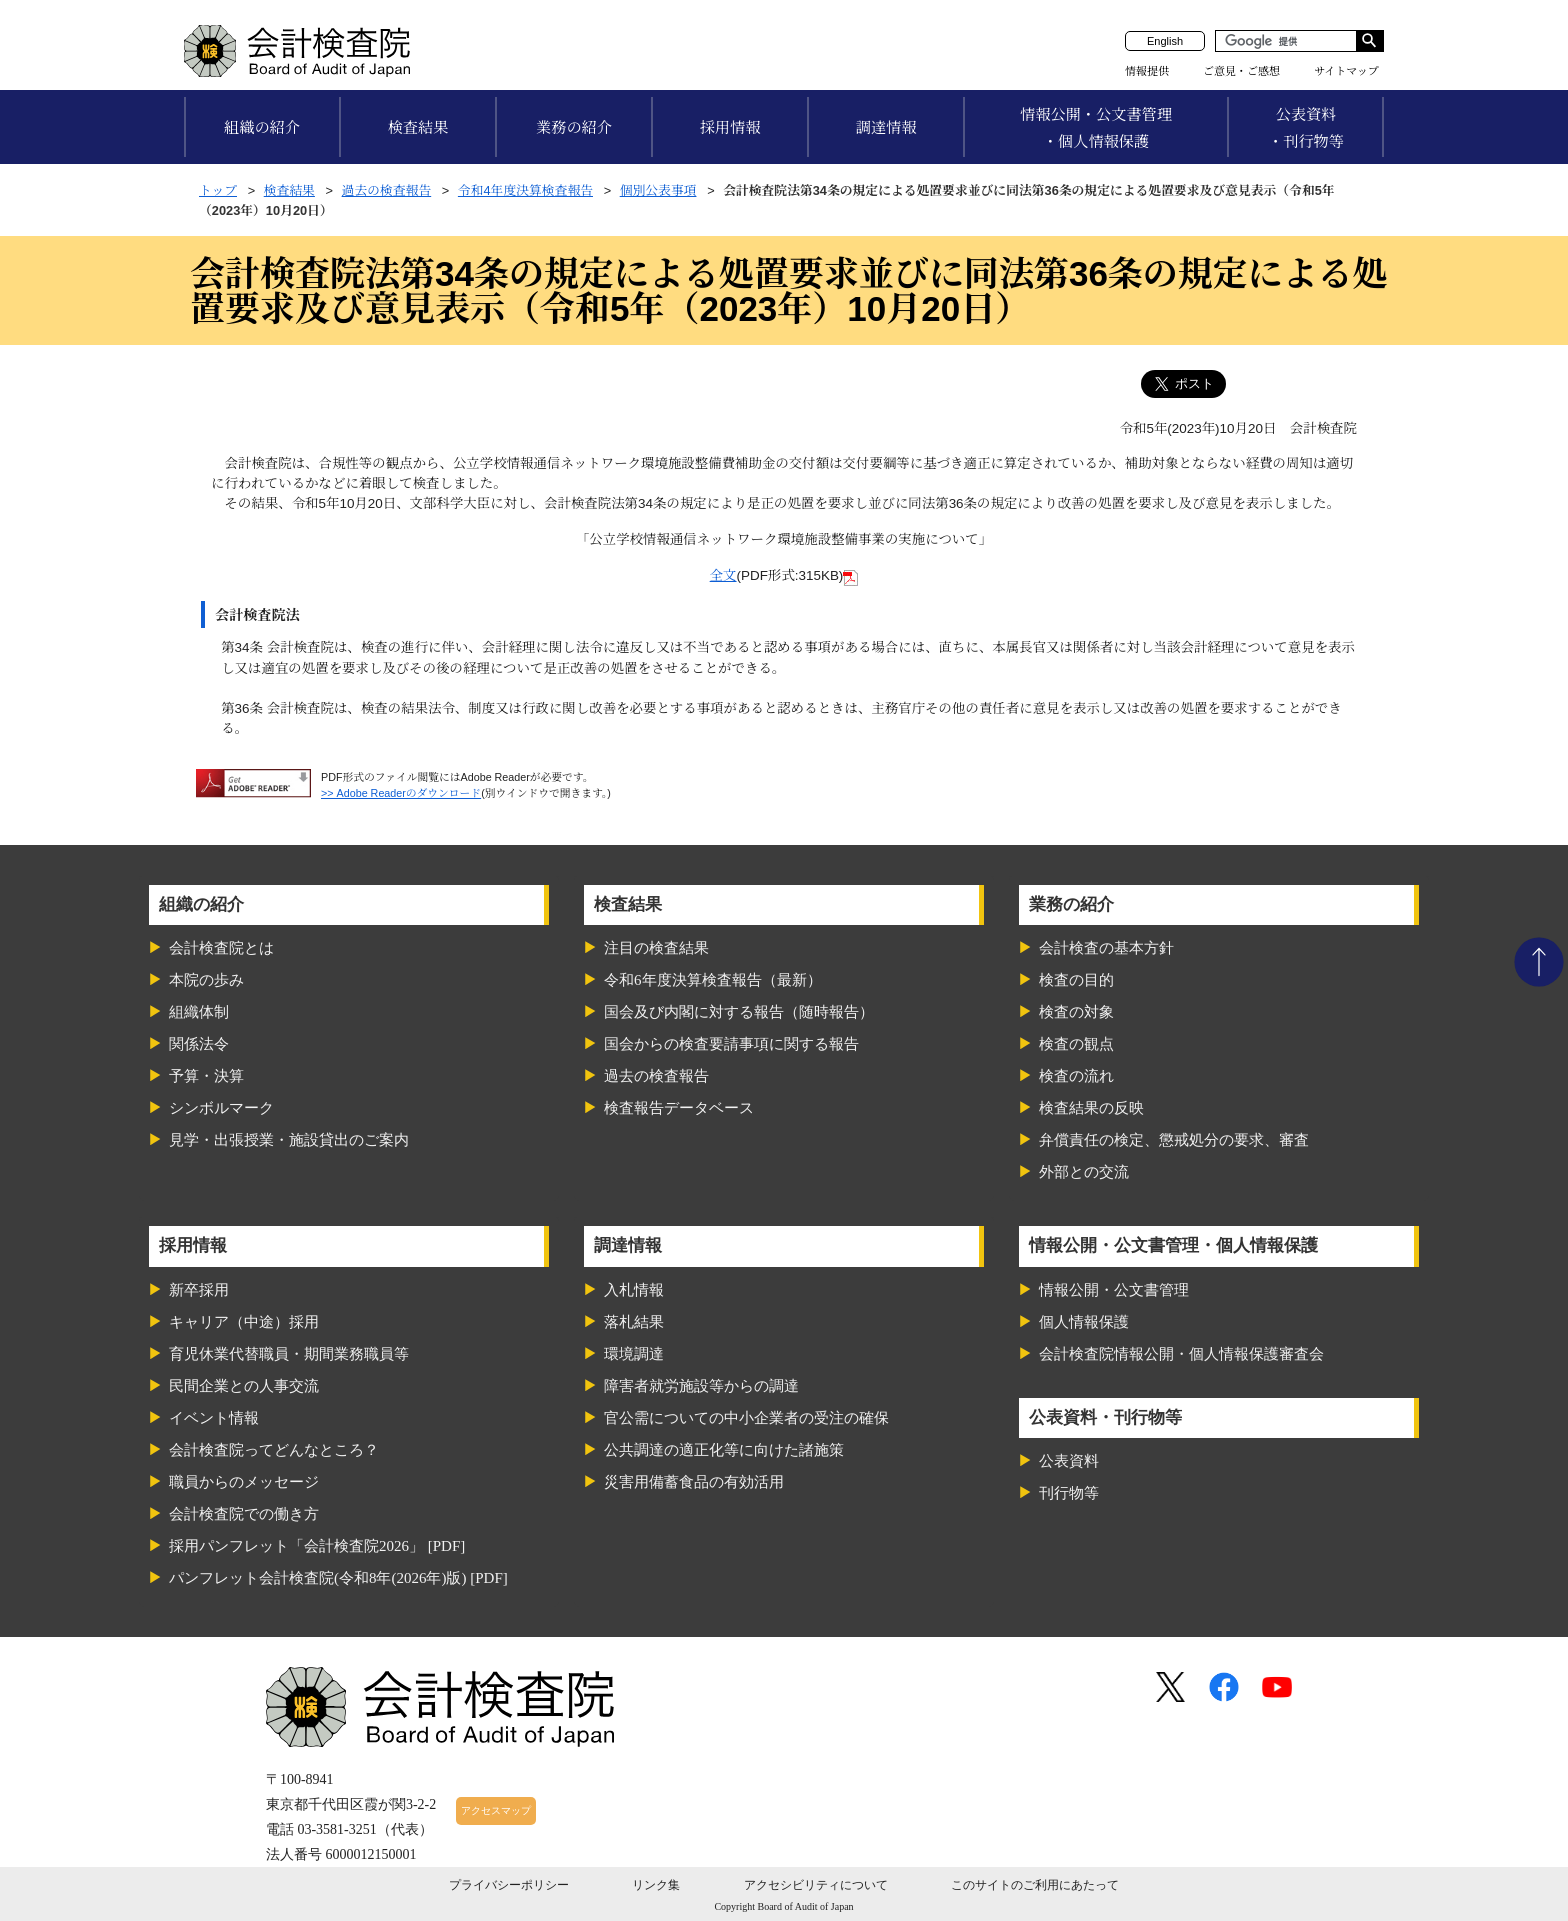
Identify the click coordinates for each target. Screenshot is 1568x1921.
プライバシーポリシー (509, 1885)
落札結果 (634, 1322)
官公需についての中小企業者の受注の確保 (746, 1418)
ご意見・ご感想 (1241, 71)
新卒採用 (199, 1290)
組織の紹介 (262, 127)
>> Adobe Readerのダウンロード (401, 793)
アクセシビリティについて (816, 1885)
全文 (723, 575)
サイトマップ (1346, 71)
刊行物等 (1069, 1493)
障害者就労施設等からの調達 (701, 1386)
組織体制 (199, 1012)
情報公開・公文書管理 (1114, 1290)
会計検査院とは (221, 948)
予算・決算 (206, 1076)
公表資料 (1069, 1461)
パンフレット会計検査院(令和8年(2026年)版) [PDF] (338, 1578)
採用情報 (730, 127)
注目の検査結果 (656, 948)
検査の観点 (1076, 1044)
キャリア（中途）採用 (244, 1322)
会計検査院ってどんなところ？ (274, 1450)
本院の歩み (206, 980)
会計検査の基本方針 (1106, 948)
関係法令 (199, 1044)
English (1165, 41)
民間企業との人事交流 (244, 1386)
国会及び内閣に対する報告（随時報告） (739, 1012)
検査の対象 (1076, 1012)
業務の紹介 (574, 127)
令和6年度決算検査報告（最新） (713, 980)
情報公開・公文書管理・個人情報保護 (1096, 128)
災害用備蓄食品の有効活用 (694, 1482)
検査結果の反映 (1091, 1108)
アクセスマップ (496, 1810)
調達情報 (886, 127)
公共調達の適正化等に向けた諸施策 (724, 1450)
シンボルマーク (221, 1108)
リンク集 (656, 1885)
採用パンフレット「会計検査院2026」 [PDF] (317, 1546)
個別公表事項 (658, 190)
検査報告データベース (679, 1108)
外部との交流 (1084, 1172)
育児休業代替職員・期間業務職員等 (289, 1354)
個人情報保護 (1084, 1322)
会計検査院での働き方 (244, 1514)
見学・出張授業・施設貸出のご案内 (289, 1140)
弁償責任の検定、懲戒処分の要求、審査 (1174, 1140)
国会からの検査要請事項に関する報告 (731, 1044)
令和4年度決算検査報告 (525, 190)
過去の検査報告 (387, 190)
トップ (218, 190)
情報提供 (1147, 71)
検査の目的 (1076, 980)
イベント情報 (214, 1418)
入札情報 (634, 1290)
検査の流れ (1076, 1076)
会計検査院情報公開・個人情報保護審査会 (1181, 1354)
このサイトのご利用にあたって (1035, 1885)
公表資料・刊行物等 (1306, 128)
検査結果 (418, 127)
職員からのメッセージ (244, 1482)
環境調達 (634, 1354)
